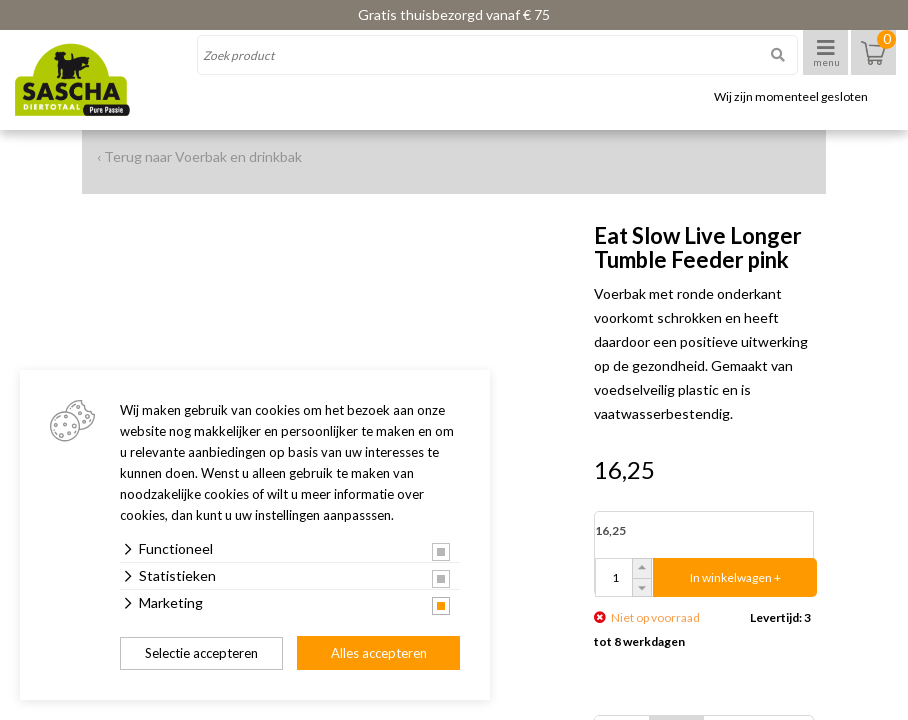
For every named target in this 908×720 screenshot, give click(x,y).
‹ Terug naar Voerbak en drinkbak (199, 156)
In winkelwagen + (735, 577)
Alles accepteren (379, 653)
